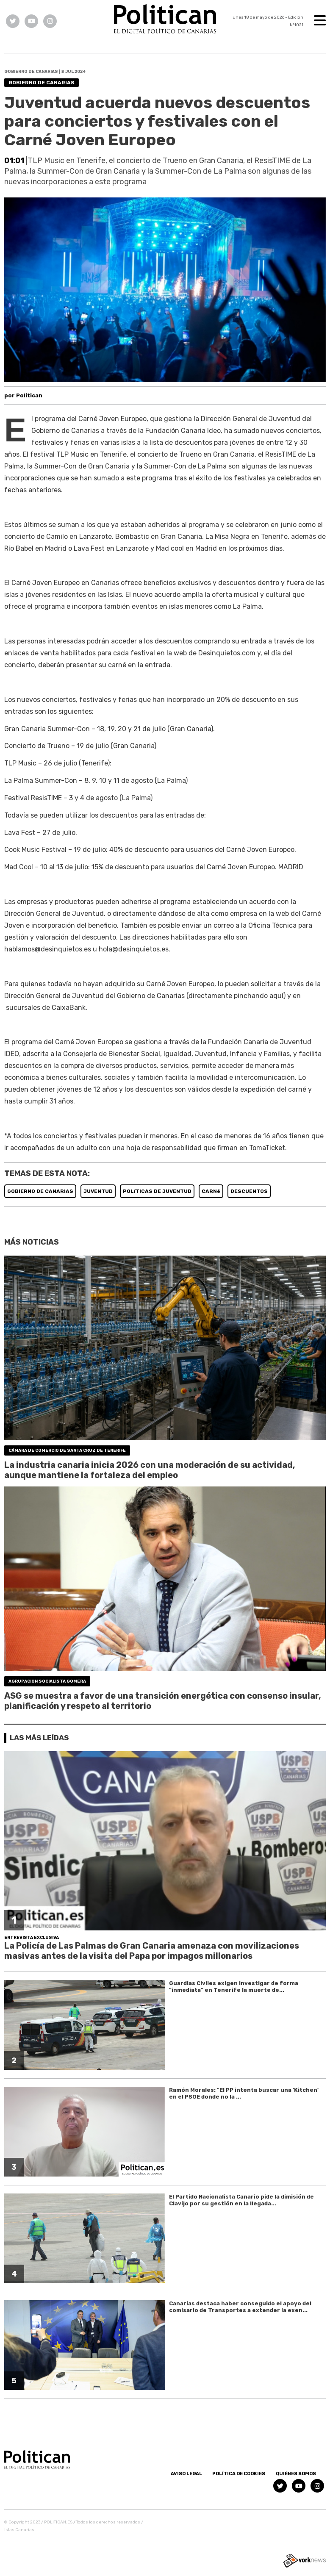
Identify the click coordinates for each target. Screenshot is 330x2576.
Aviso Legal (186, 2473)
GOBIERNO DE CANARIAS (40, 1191)
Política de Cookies (238, 2473)
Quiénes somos (296, 2473)
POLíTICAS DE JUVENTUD (157, 1191)
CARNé (211, 1191)
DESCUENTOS (249, 1191)
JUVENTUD (98, 1191)
